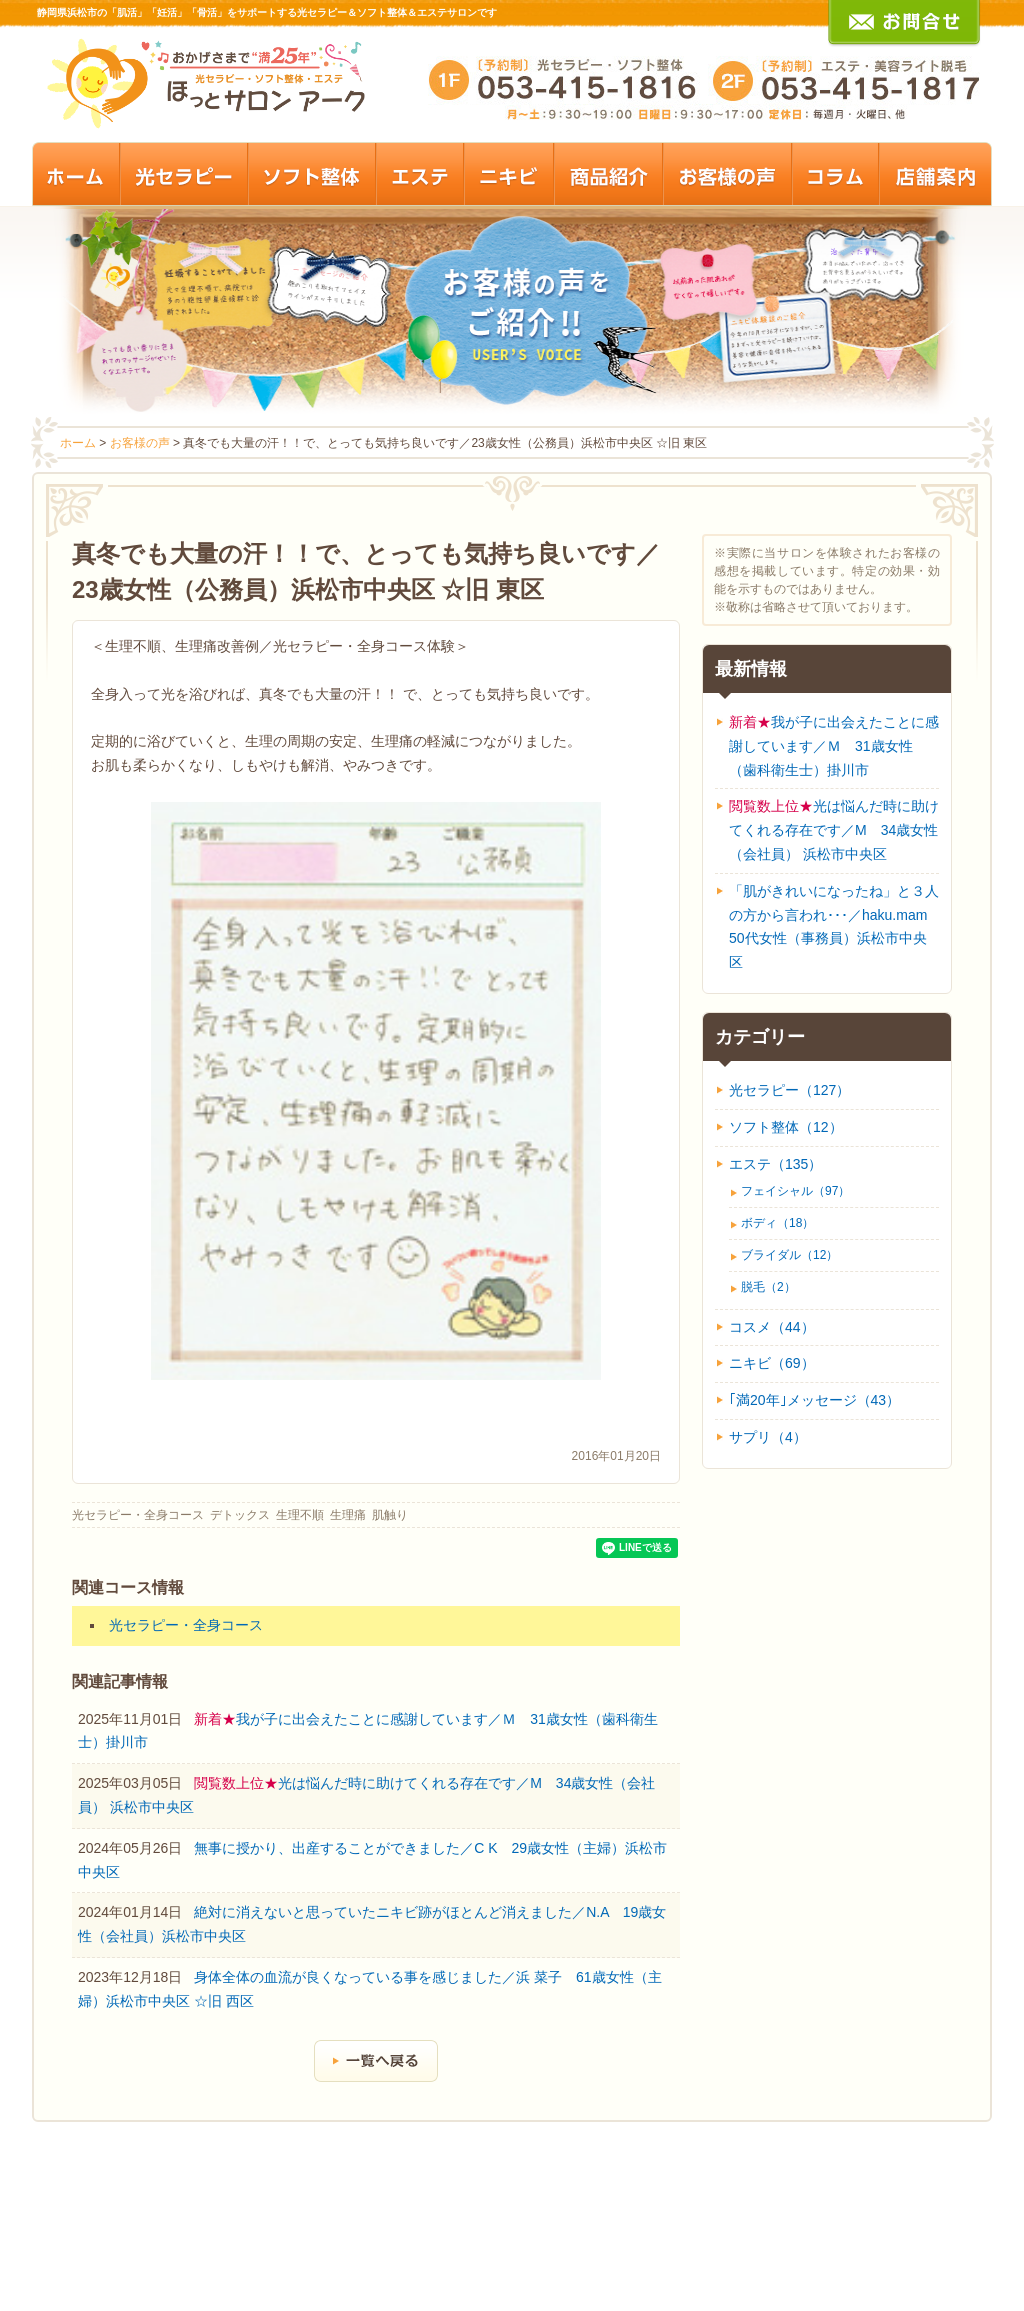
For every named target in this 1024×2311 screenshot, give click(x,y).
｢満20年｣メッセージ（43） (814, 1400)
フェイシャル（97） (795, 1191)
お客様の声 (140, 443)
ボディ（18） (777, 1223)
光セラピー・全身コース (138, 1515)
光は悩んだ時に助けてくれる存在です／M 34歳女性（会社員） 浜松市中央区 (834, 830)
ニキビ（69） (772, 1363)
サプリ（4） (768, 1437)
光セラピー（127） (789, 1090)
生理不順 (300, 1515)
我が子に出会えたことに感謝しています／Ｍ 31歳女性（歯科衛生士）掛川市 (834, 746)
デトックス (240, 1515)
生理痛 (348, 1515)
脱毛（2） (768, 1287)
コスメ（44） (772, 1327)
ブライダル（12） (789, 1255)
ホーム (78, 443)
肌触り (390, 1515)
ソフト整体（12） (786, 1127)
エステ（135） (775, 1164)
